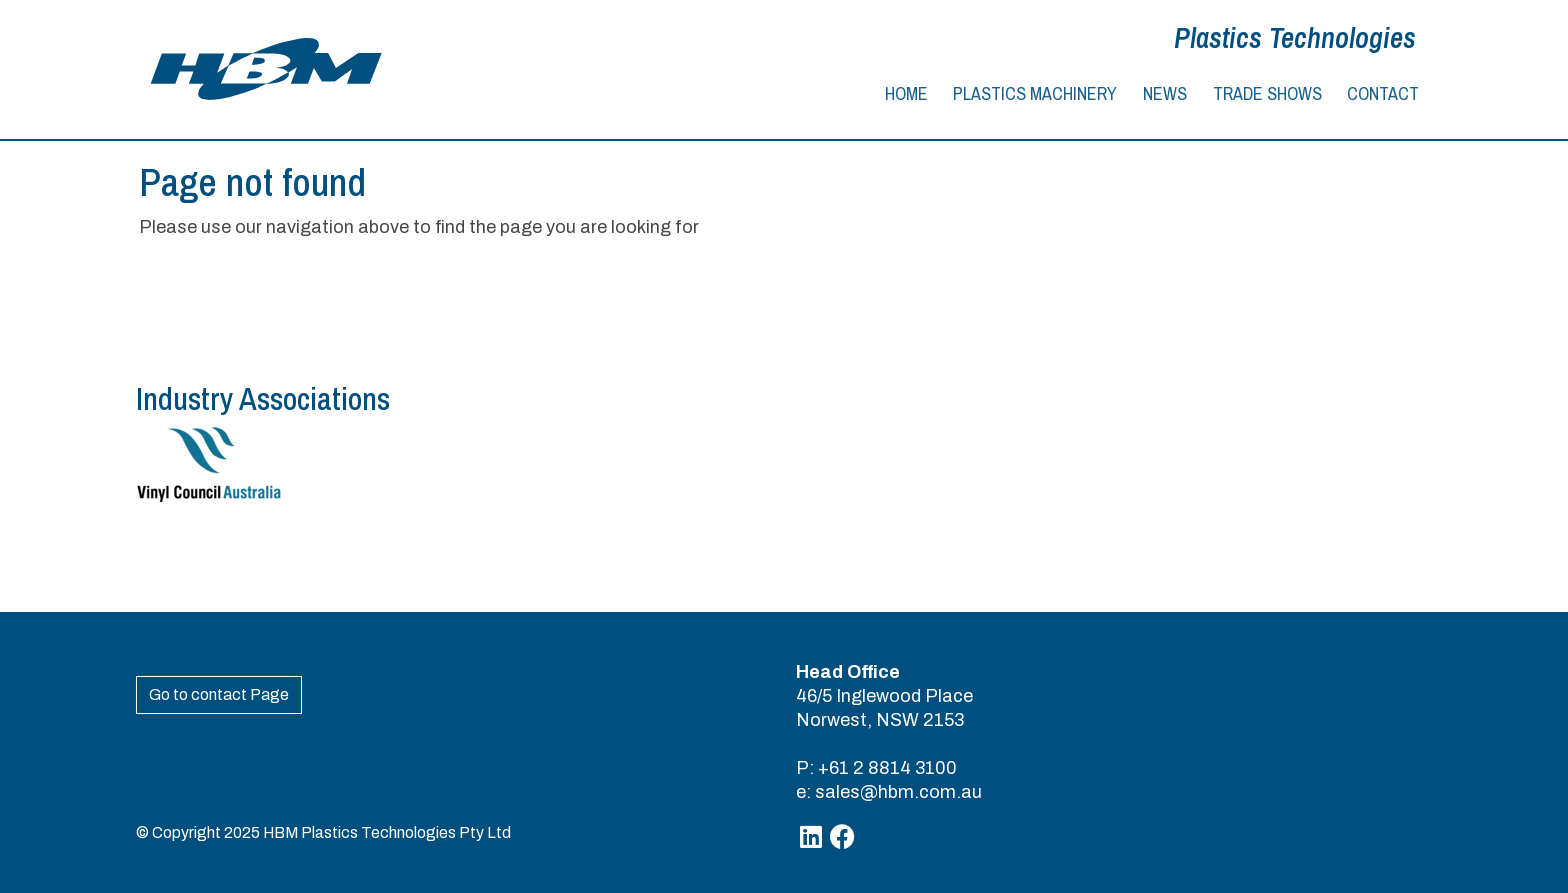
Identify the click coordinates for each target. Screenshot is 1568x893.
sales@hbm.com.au (898, 792)
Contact (1383, 93)
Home (906, 93)
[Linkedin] (811, 837)
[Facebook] (842, 837)
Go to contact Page (219, 694)
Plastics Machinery (1035, 93)
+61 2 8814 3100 (887, 768)
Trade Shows (1267, 93)
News (1165, 93)
